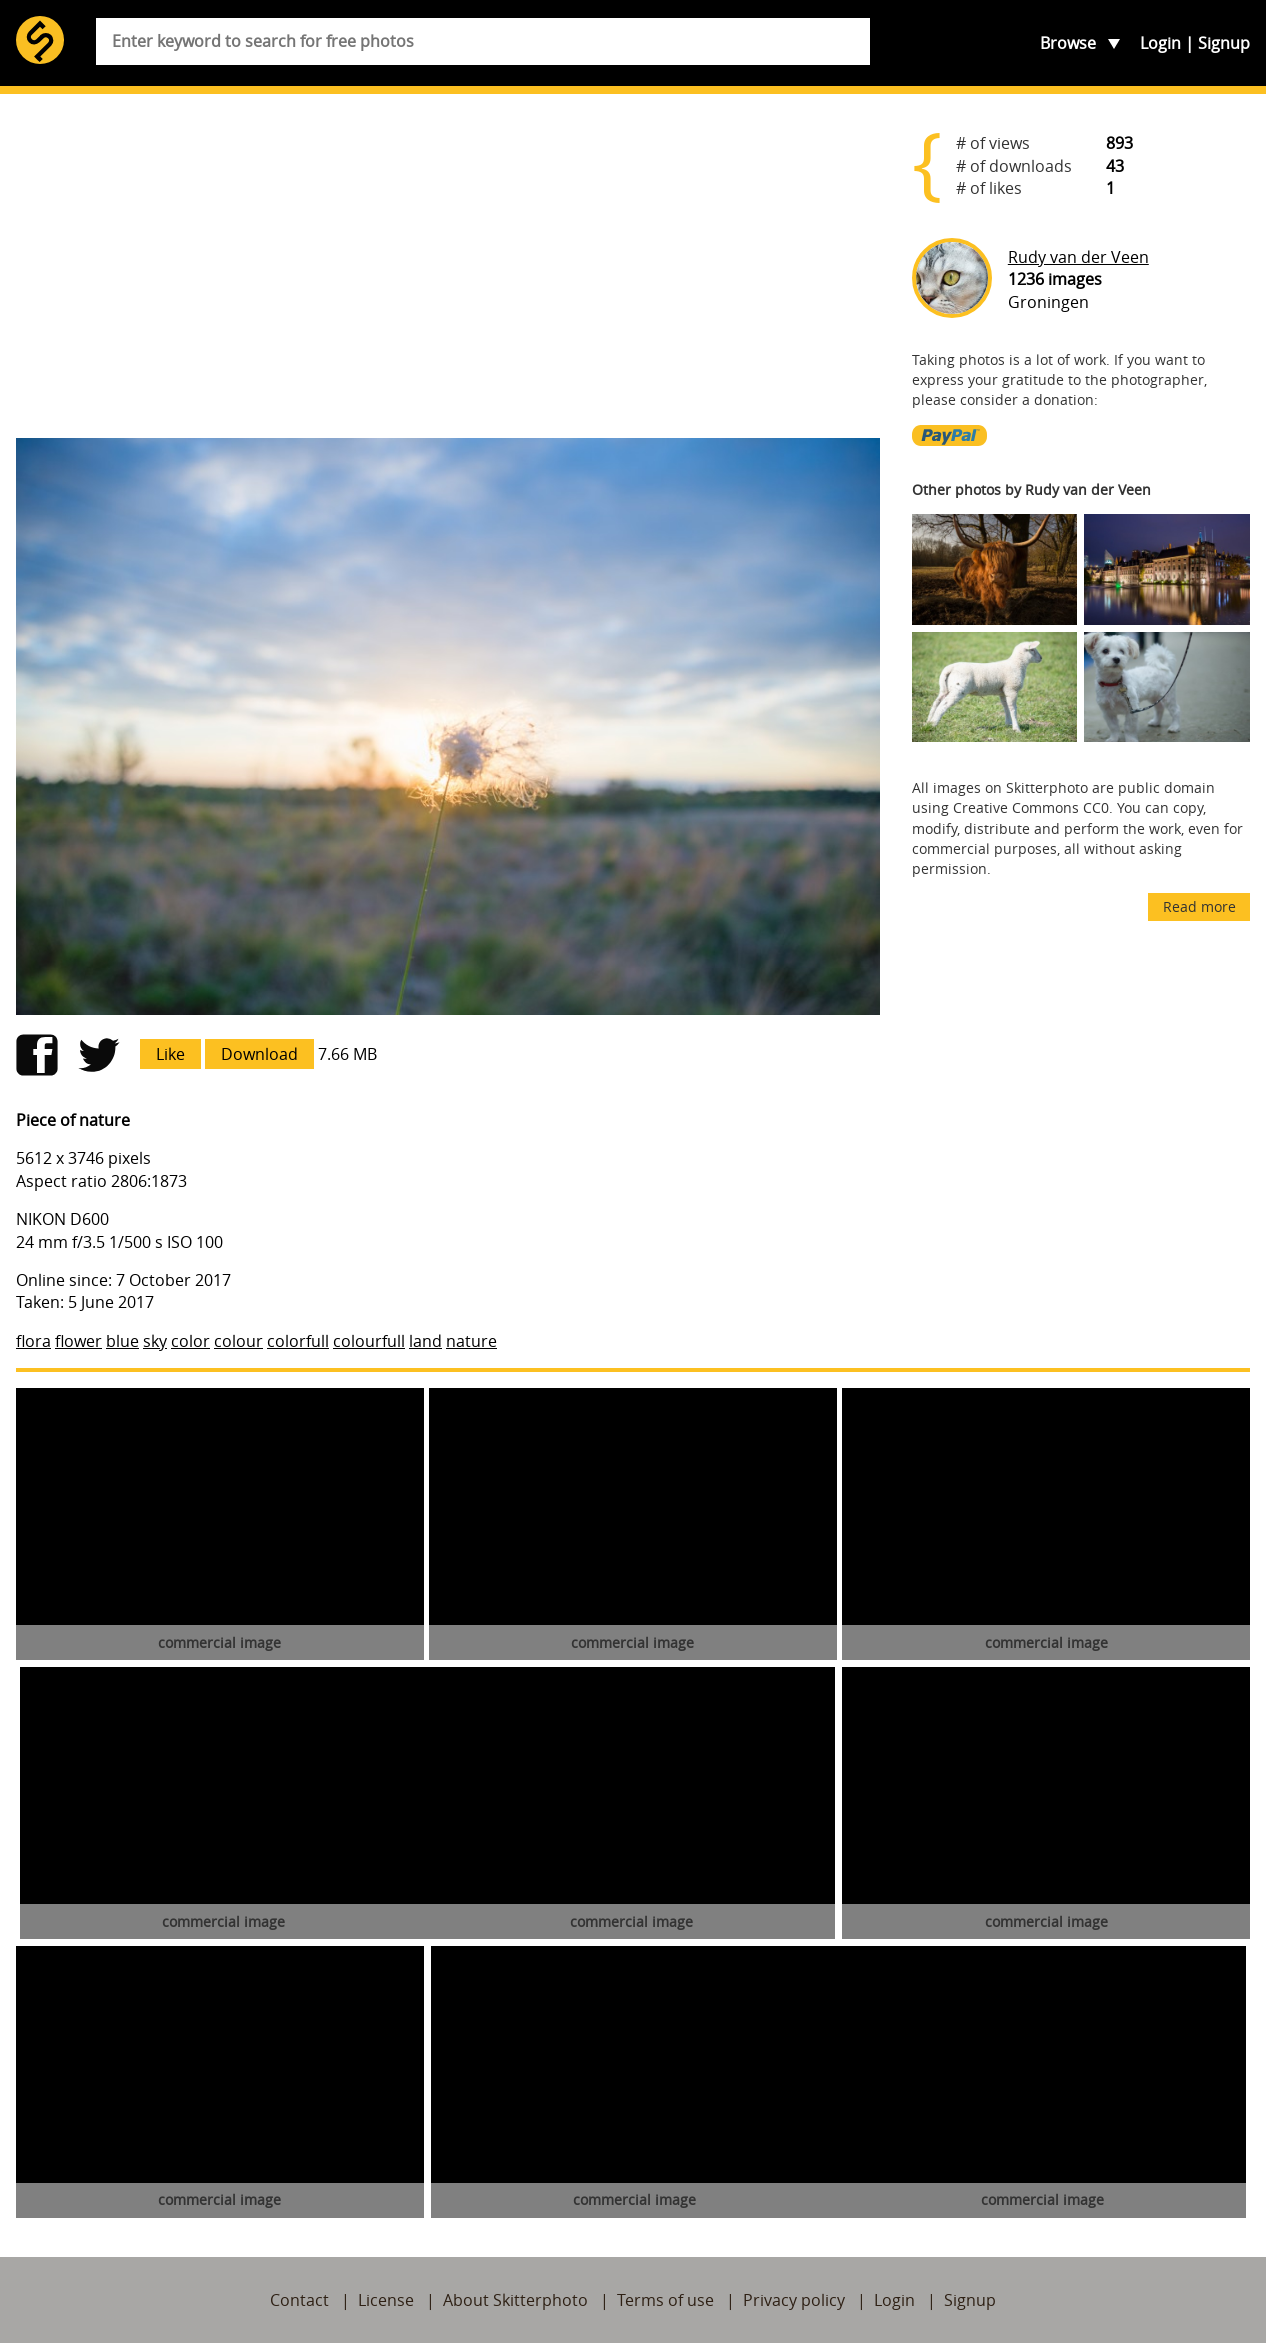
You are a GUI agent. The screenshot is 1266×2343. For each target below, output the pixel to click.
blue (122, 1341)
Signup (1224, 43)
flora (33, 1341)
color (190, 1341)
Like (170, 1054)
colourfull (369, 1341)
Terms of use (665, 2300)
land (425, 1341)
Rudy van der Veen (1078, 257)
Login (1160, 43)
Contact (299, 2300)
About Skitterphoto (515, 2300)
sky (155, 1341)
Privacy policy (794, 2300)
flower (78, 1341)
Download (259, 1054)
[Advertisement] (448, 266)
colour (238, 1341)
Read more (1199, 906)
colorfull (298, 1341)
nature (471, 1341)
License (386, 2300)
